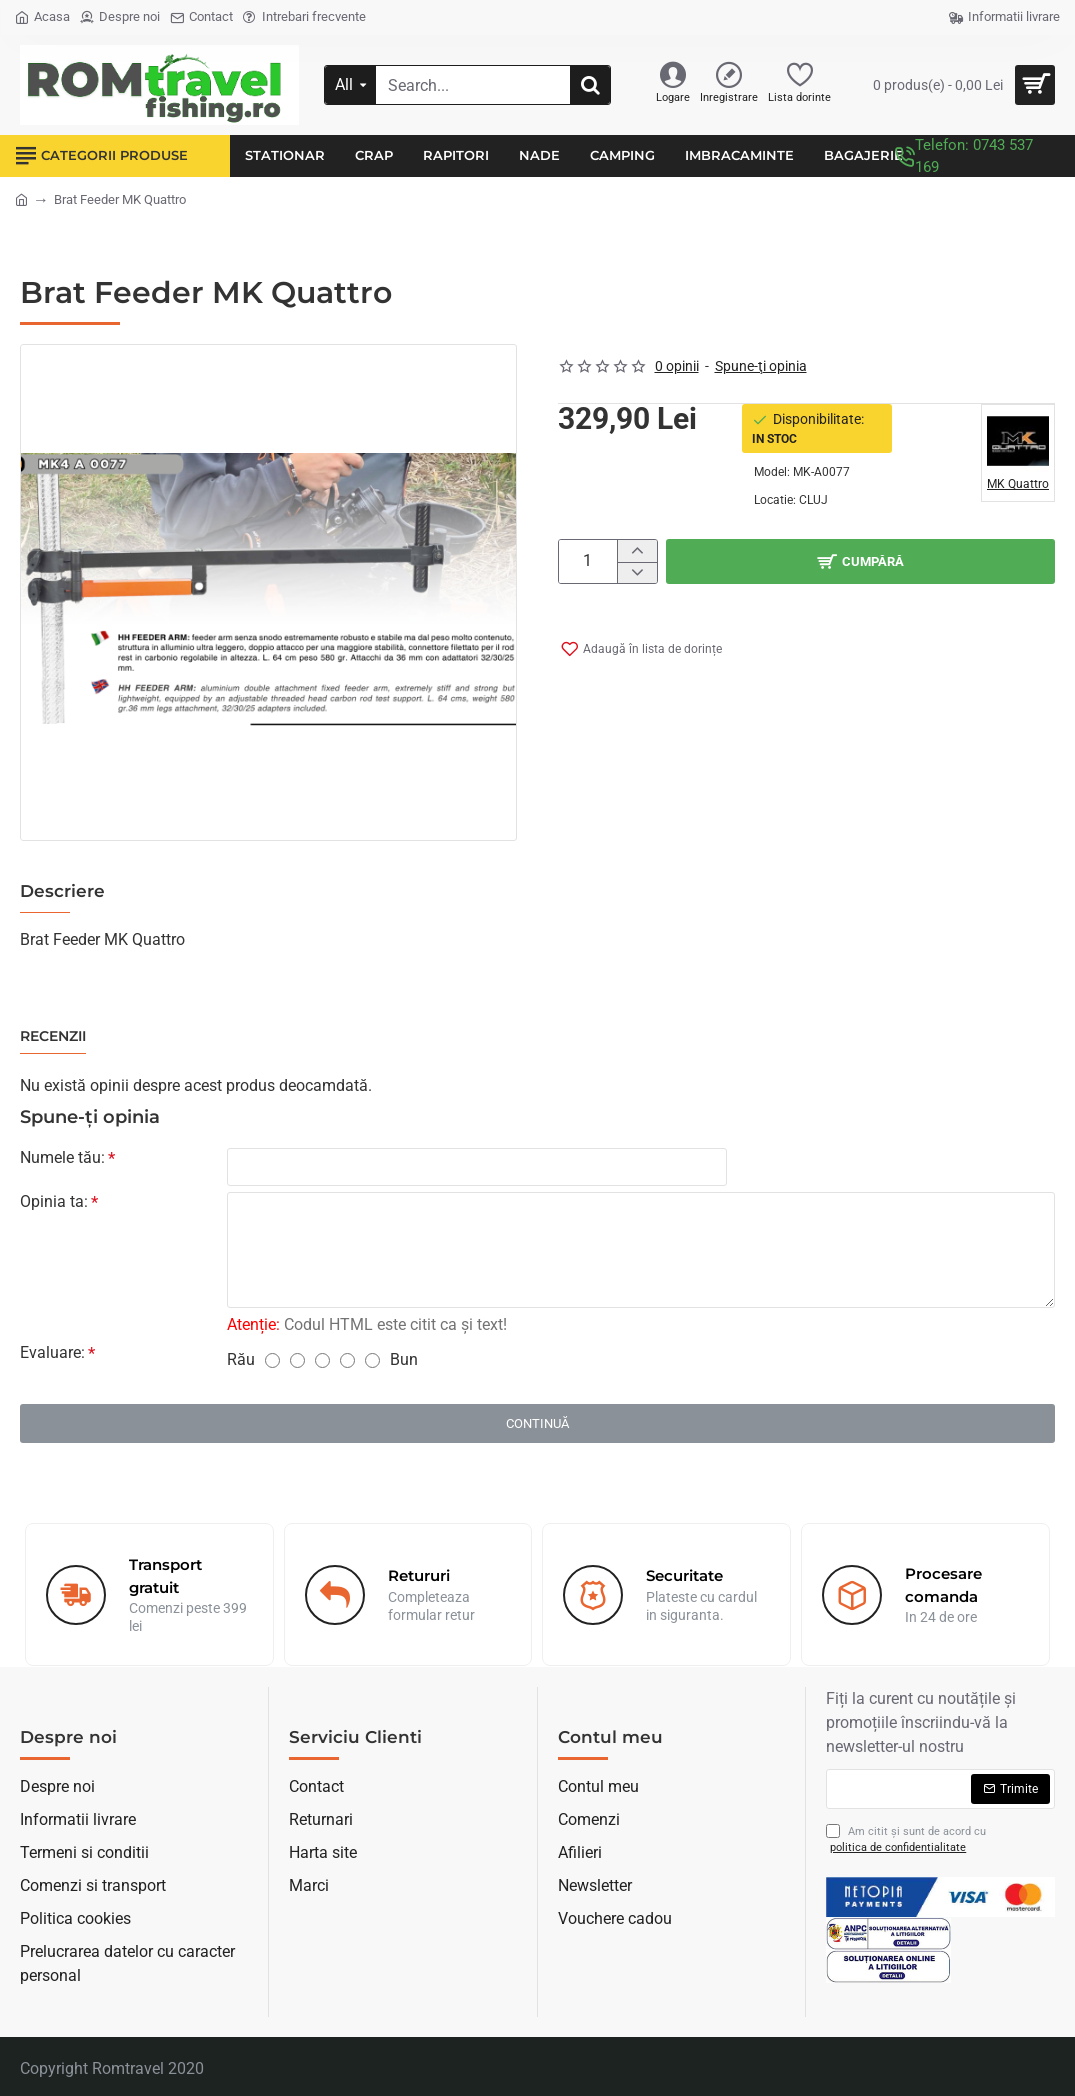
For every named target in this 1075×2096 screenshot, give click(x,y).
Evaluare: (52, 1352)
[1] (272, 1360)
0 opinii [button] (677, 366)
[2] (297, 1360)
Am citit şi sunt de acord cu (906, 1840)
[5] (372, 1360)
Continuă (537, 1423)
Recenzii (53, 1036)
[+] (636, 551)
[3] (322, 1360)
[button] (861, 561)
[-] (636, 573)
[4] (347, 1360)
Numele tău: (62, 1157)
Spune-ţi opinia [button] (761, 366)
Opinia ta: (54, 1201)
